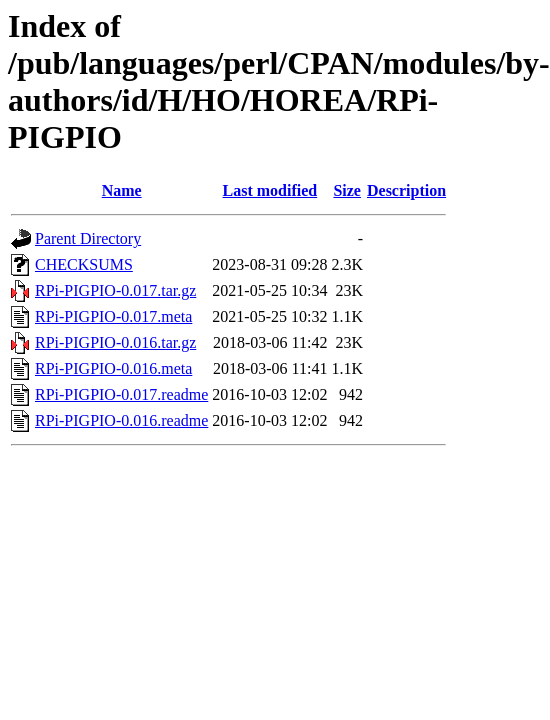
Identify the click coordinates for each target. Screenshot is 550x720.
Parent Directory (88, 238)
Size (347, 190)
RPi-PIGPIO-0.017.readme (121, 394)
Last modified (270, 190)
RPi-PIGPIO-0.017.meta (113, 316)
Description (406, 190)
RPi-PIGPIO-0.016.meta (113, 368)
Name (122, 190)
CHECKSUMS (84, 264)
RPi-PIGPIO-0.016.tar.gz (115, 342)
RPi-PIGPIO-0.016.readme (121, 420)
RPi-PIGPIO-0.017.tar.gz (115, 290)
